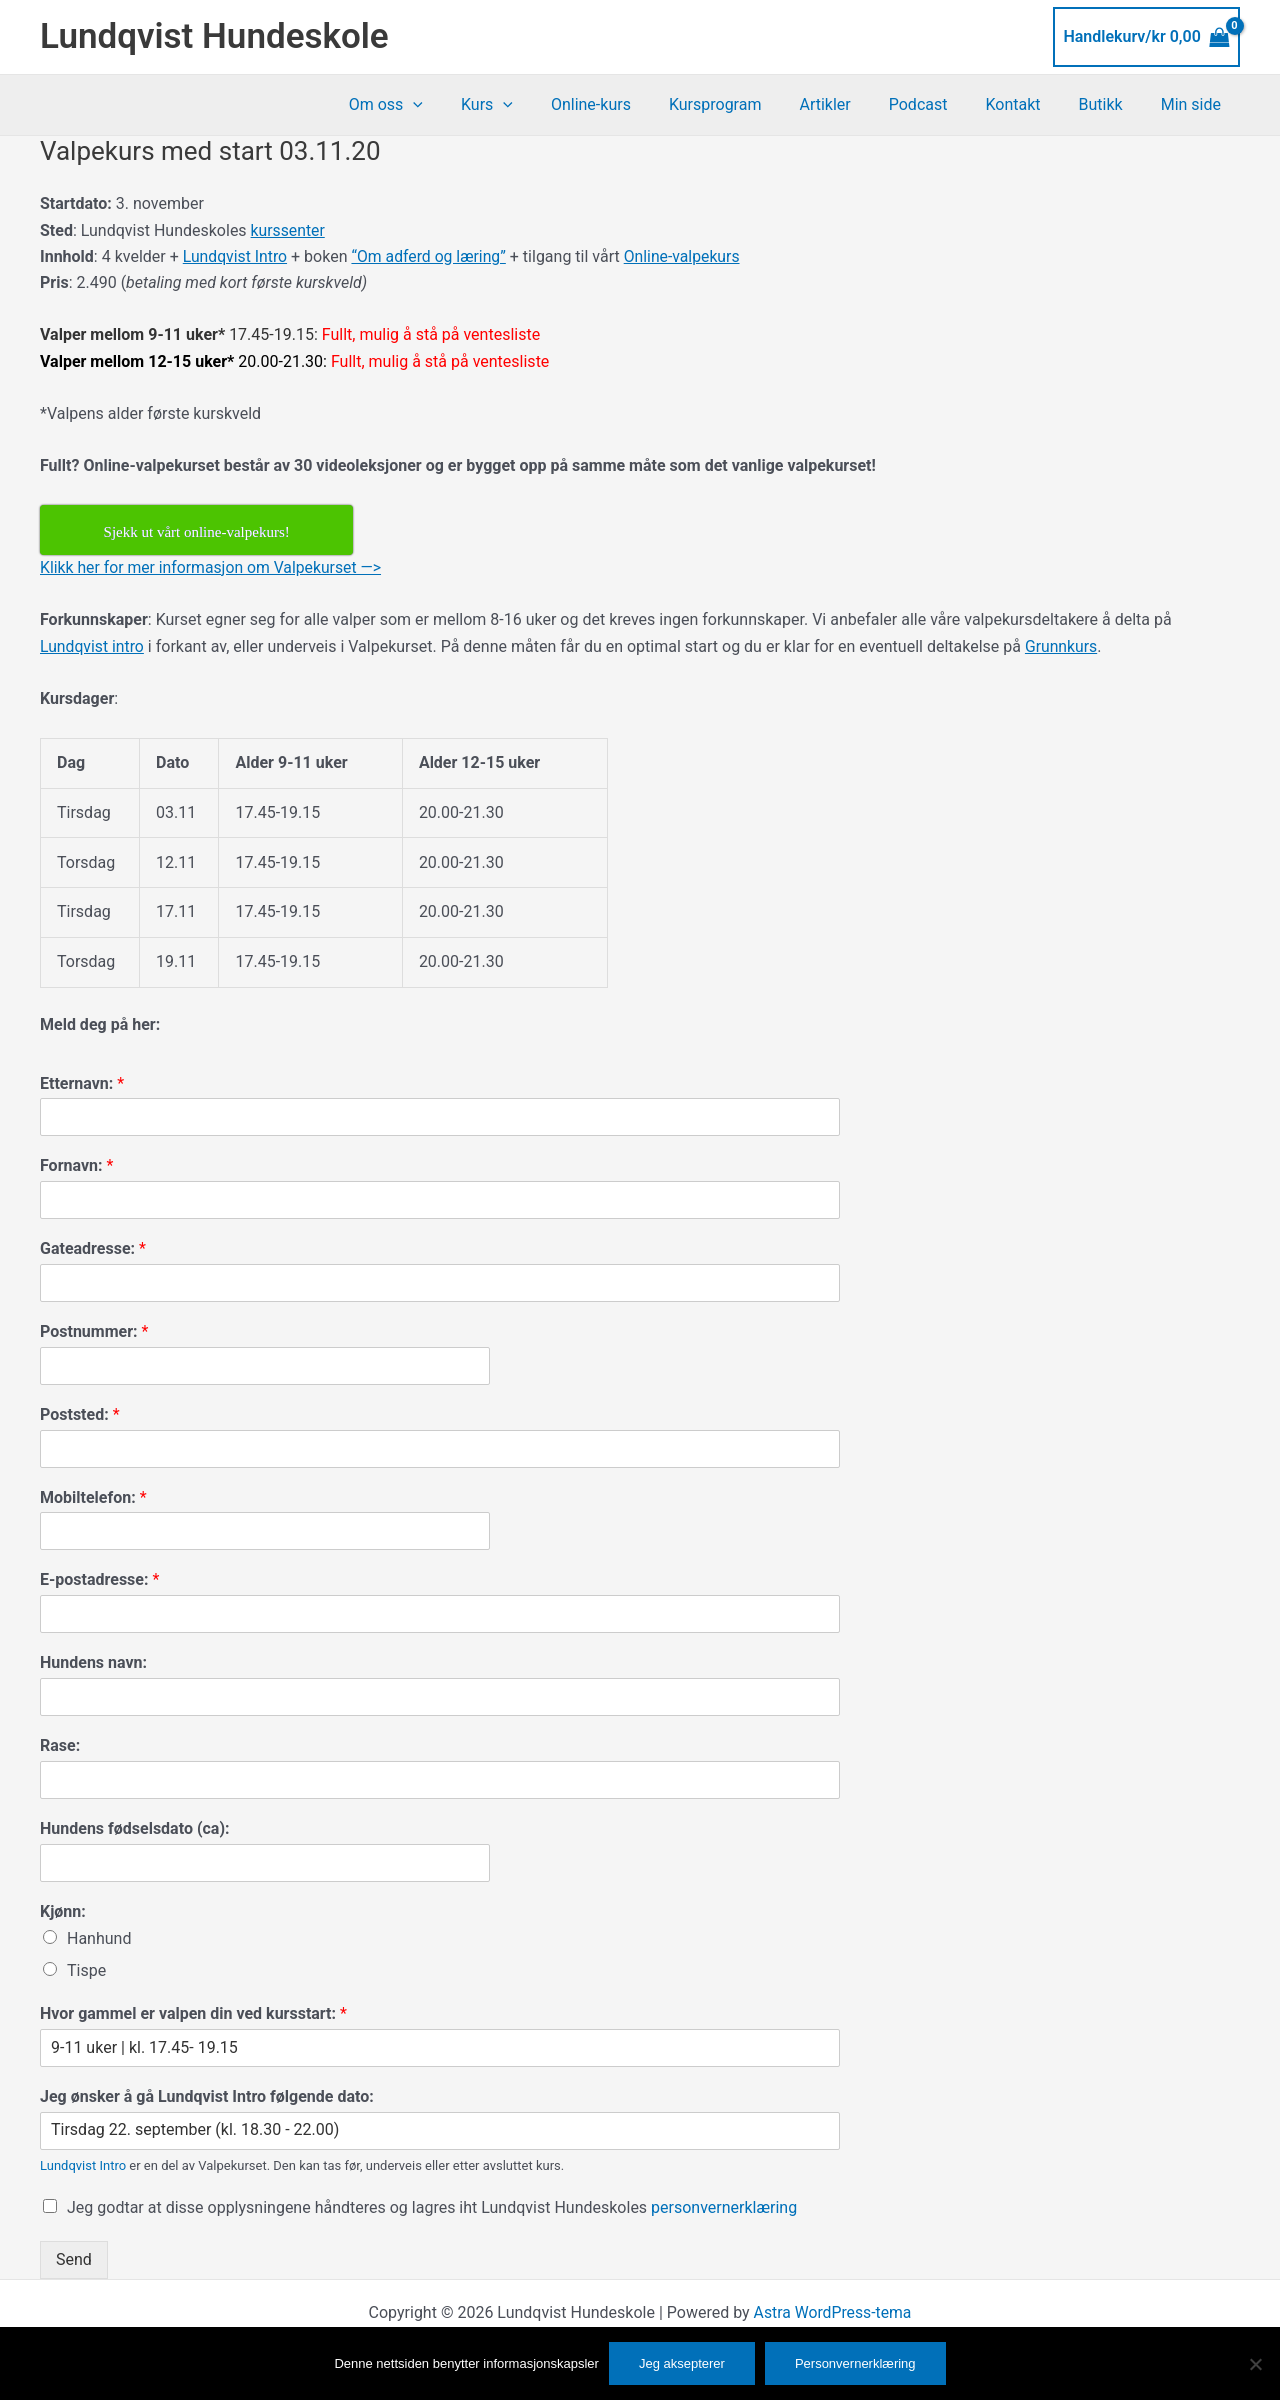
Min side (1194, 104)
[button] (464, 105)
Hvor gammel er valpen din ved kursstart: (193, 2013)
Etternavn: (82, 1083)
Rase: (60, 1745)
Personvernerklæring (855, 2363)
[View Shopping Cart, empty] (1146, 37)
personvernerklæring (724, 2207)
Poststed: (80, 1414)
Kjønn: (63, 1911)
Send (74, 2259)
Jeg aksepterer (682, 2363)
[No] (1255, 2364)
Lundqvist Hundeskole (214, 36)
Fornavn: (76, 1165)
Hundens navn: (93, 1662)
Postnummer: (94, 1331)
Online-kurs (630, 104)
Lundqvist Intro (236, 256)
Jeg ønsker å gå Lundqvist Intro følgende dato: (207, 2096)
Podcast (939, 104)
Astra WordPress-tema (832, 2312)
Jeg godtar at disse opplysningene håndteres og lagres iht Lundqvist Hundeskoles (432, 2207)
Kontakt (1027, 104)
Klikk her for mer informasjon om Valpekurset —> (213, 567)
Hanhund (99, 1938)
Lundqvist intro (93, 646)
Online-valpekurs (687, 256)
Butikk (1110, 104)
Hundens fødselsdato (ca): (135, 1828)
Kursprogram (748, 104)
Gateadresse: (93, 1248)
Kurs (532, 105)
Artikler (851, 104)
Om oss (437, 105)
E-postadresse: (99, 1579)
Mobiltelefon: (93, 1497)
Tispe (86, 1970)
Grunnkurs (1063, 646)
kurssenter (288, 230)
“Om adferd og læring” (431, 256)
